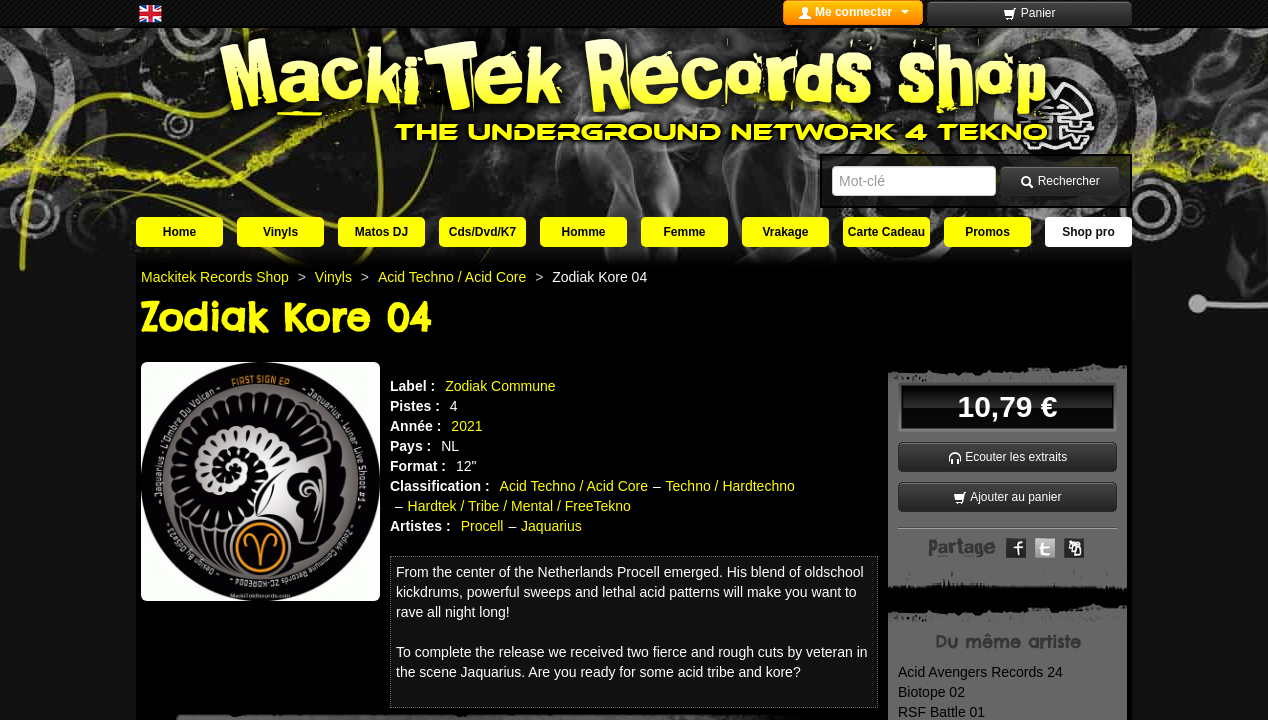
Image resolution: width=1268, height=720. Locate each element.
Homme (583, 232)
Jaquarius (551, 526)
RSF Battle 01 (941, 712)
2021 (466, 426)
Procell (482, 526)
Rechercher (1059, 181)
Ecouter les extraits (1007, 457)
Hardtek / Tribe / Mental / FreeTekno (519, 506)
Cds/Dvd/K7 (482, 232)
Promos (987, 232)
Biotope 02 (931, 692)
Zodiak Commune (500, 386)
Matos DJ (381, 232)
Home (179, 232)
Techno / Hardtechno (730, 486)
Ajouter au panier (1007, 497)
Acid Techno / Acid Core (574, 486)
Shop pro (1088, 232)
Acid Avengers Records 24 (980, 672)
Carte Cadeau (886, 232)
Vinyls (280, 232)
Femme (684, 232)
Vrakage (785, 232)
